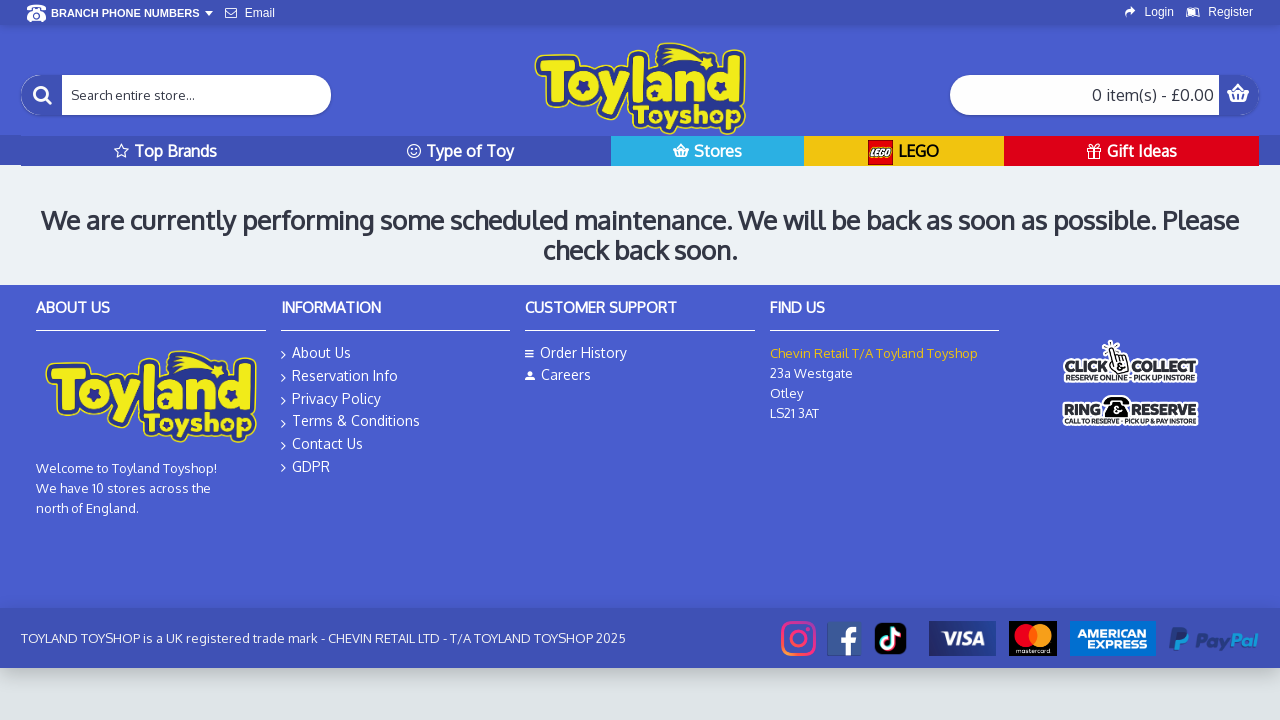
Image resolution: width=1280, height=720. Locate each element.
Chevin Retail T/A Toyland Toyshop (874, 353)
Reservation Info (339, 376)
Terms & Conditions (350, 421)
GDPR (305, 467)
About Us (316, 353)
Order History (576, 352)
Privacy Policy (331, 399)
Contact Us (322, 444)
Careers (558, 374)
